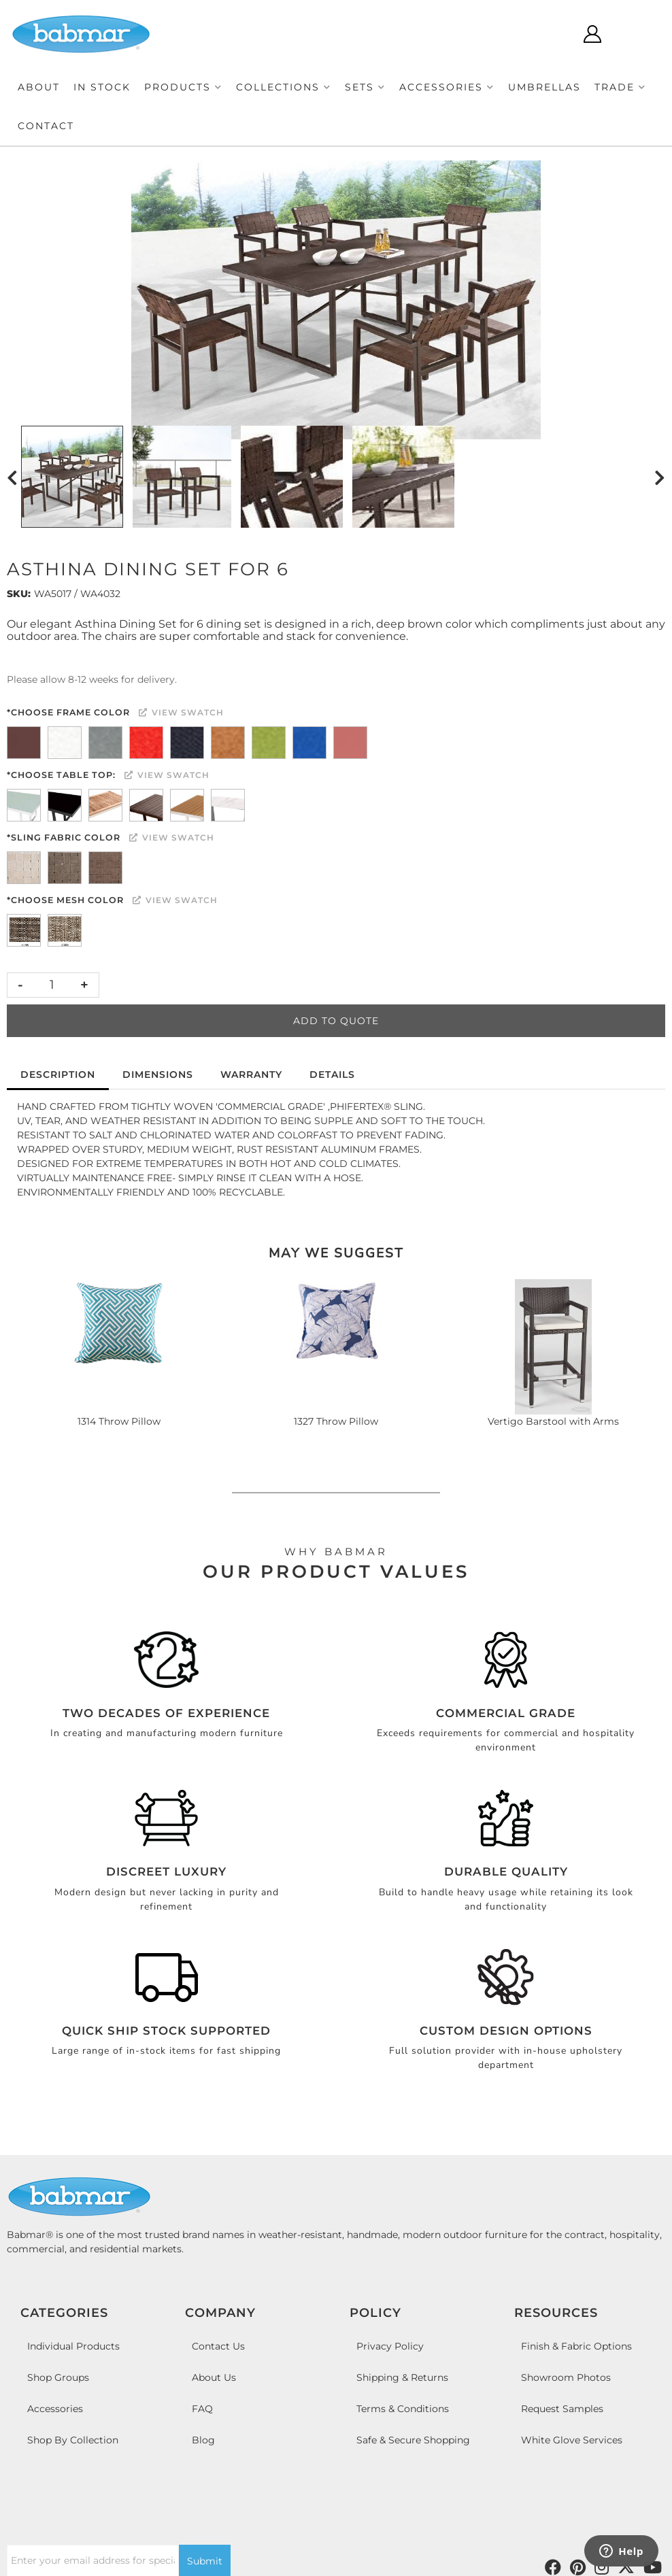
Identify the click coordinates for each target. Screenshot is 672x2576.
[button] (183, 87)
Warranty (251, 1074)
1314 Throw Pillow (119, 1421)
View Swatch (181, 712)
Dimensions (157, 1074)
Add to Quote (336, 1021)
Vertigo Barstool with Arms (553, 1421)
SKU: (19, 594)
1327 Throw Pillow (336, 1421)
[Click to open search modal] (552, 34)
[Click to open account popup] (592, 34)
